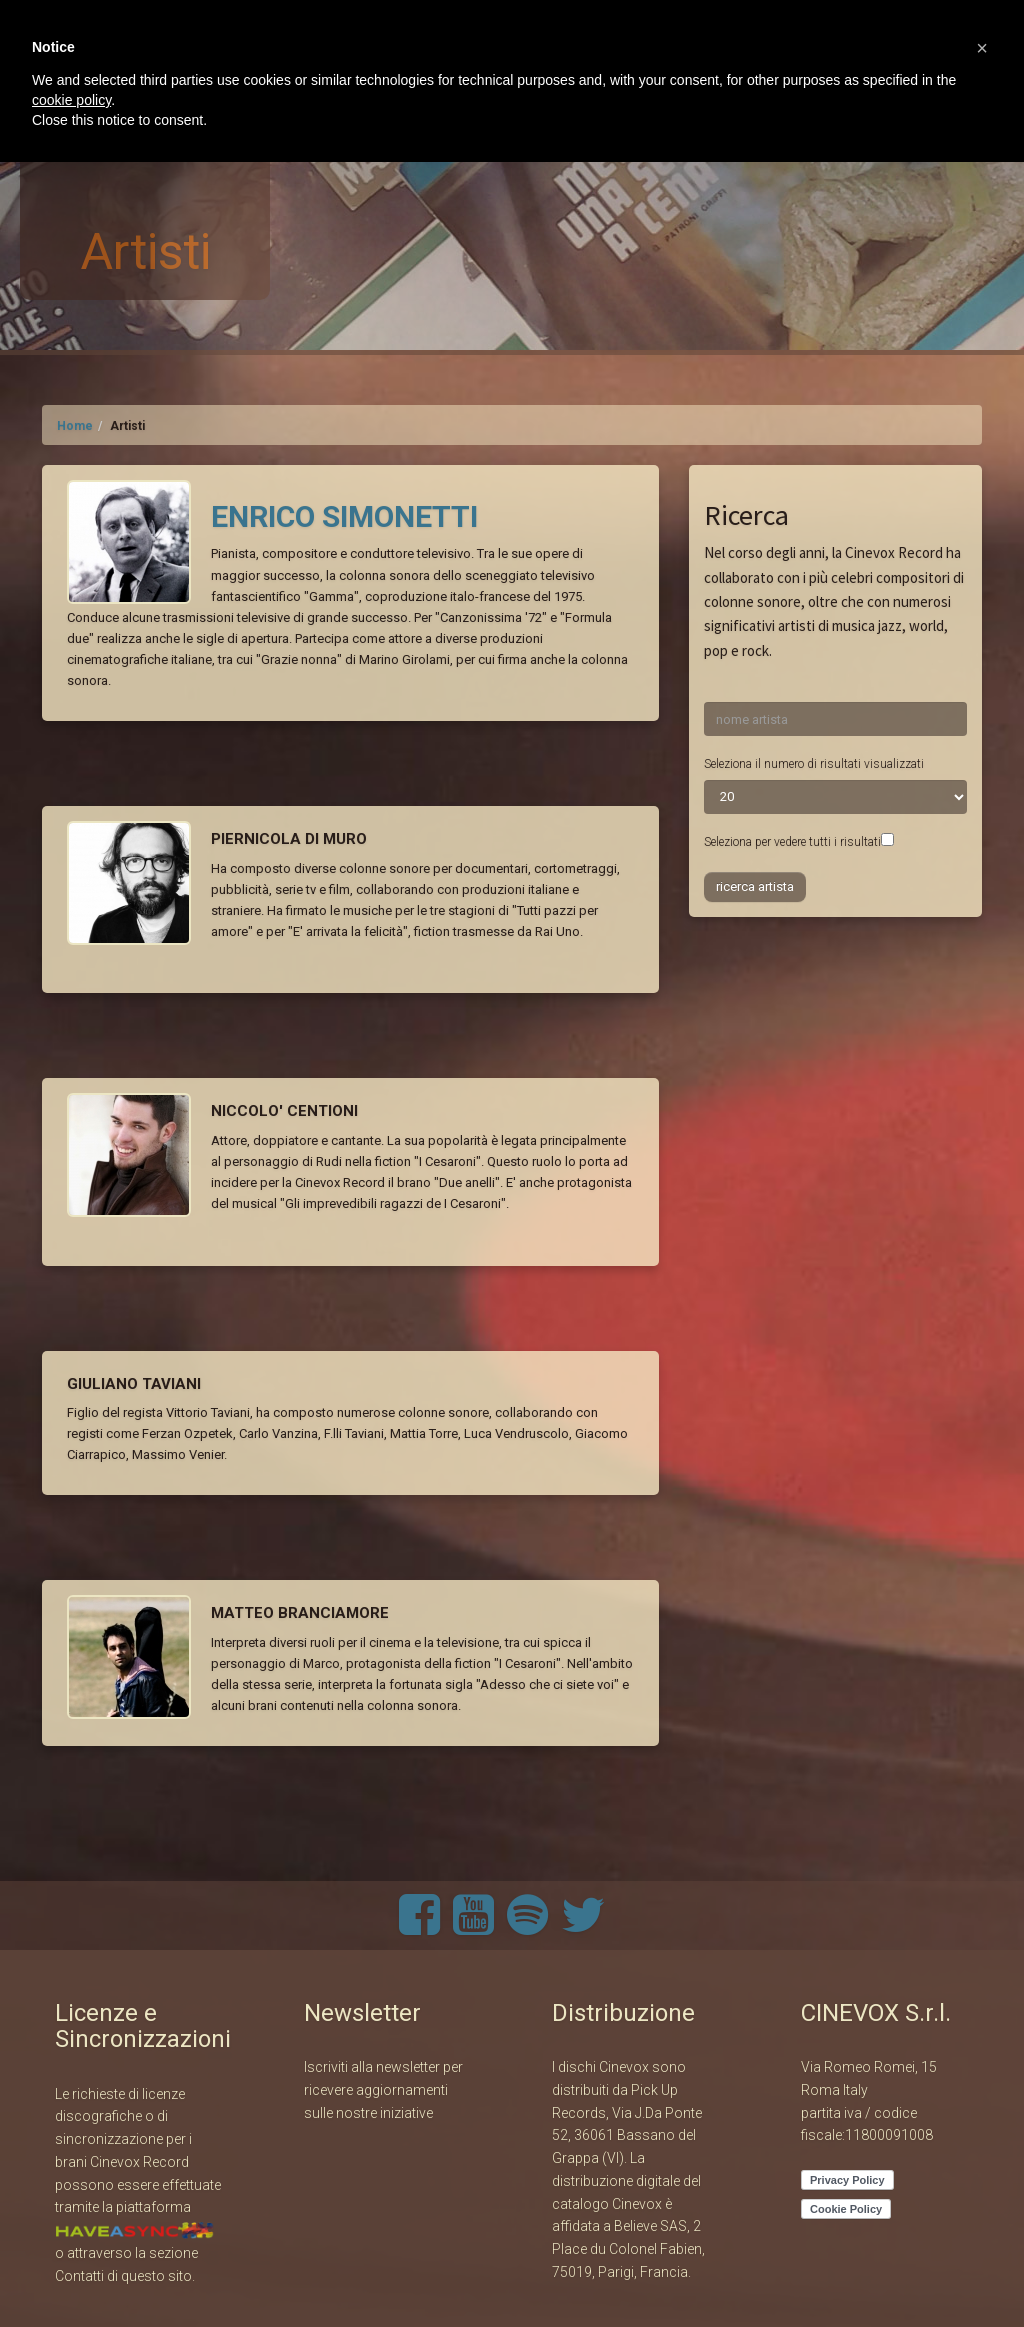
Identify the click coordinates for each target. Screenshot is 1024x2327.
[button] (982, 48)
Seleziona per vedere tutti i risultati (792, 842)
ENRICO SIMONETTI (344, 516)
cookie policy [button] (71, 100)
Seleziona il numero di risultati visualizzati (814, 764)
